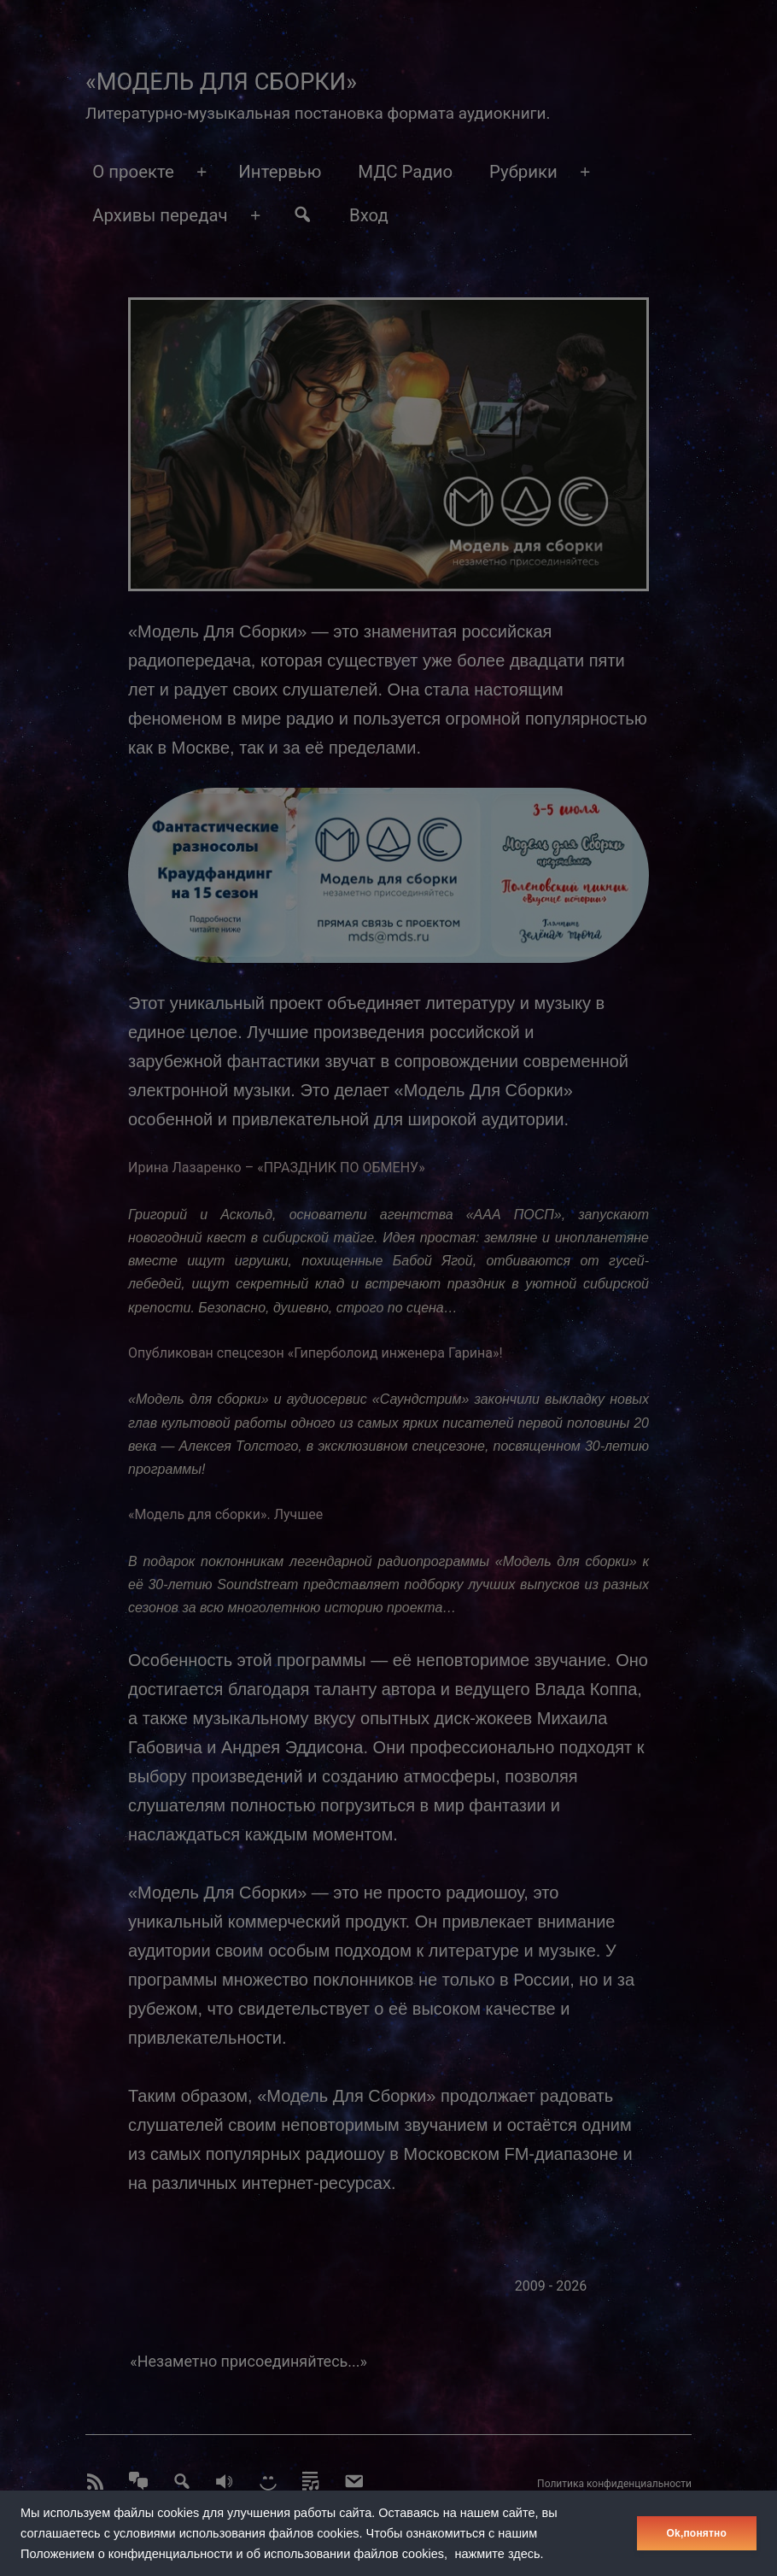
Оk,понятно (697, 2533)
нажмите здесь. (499, 2554)
